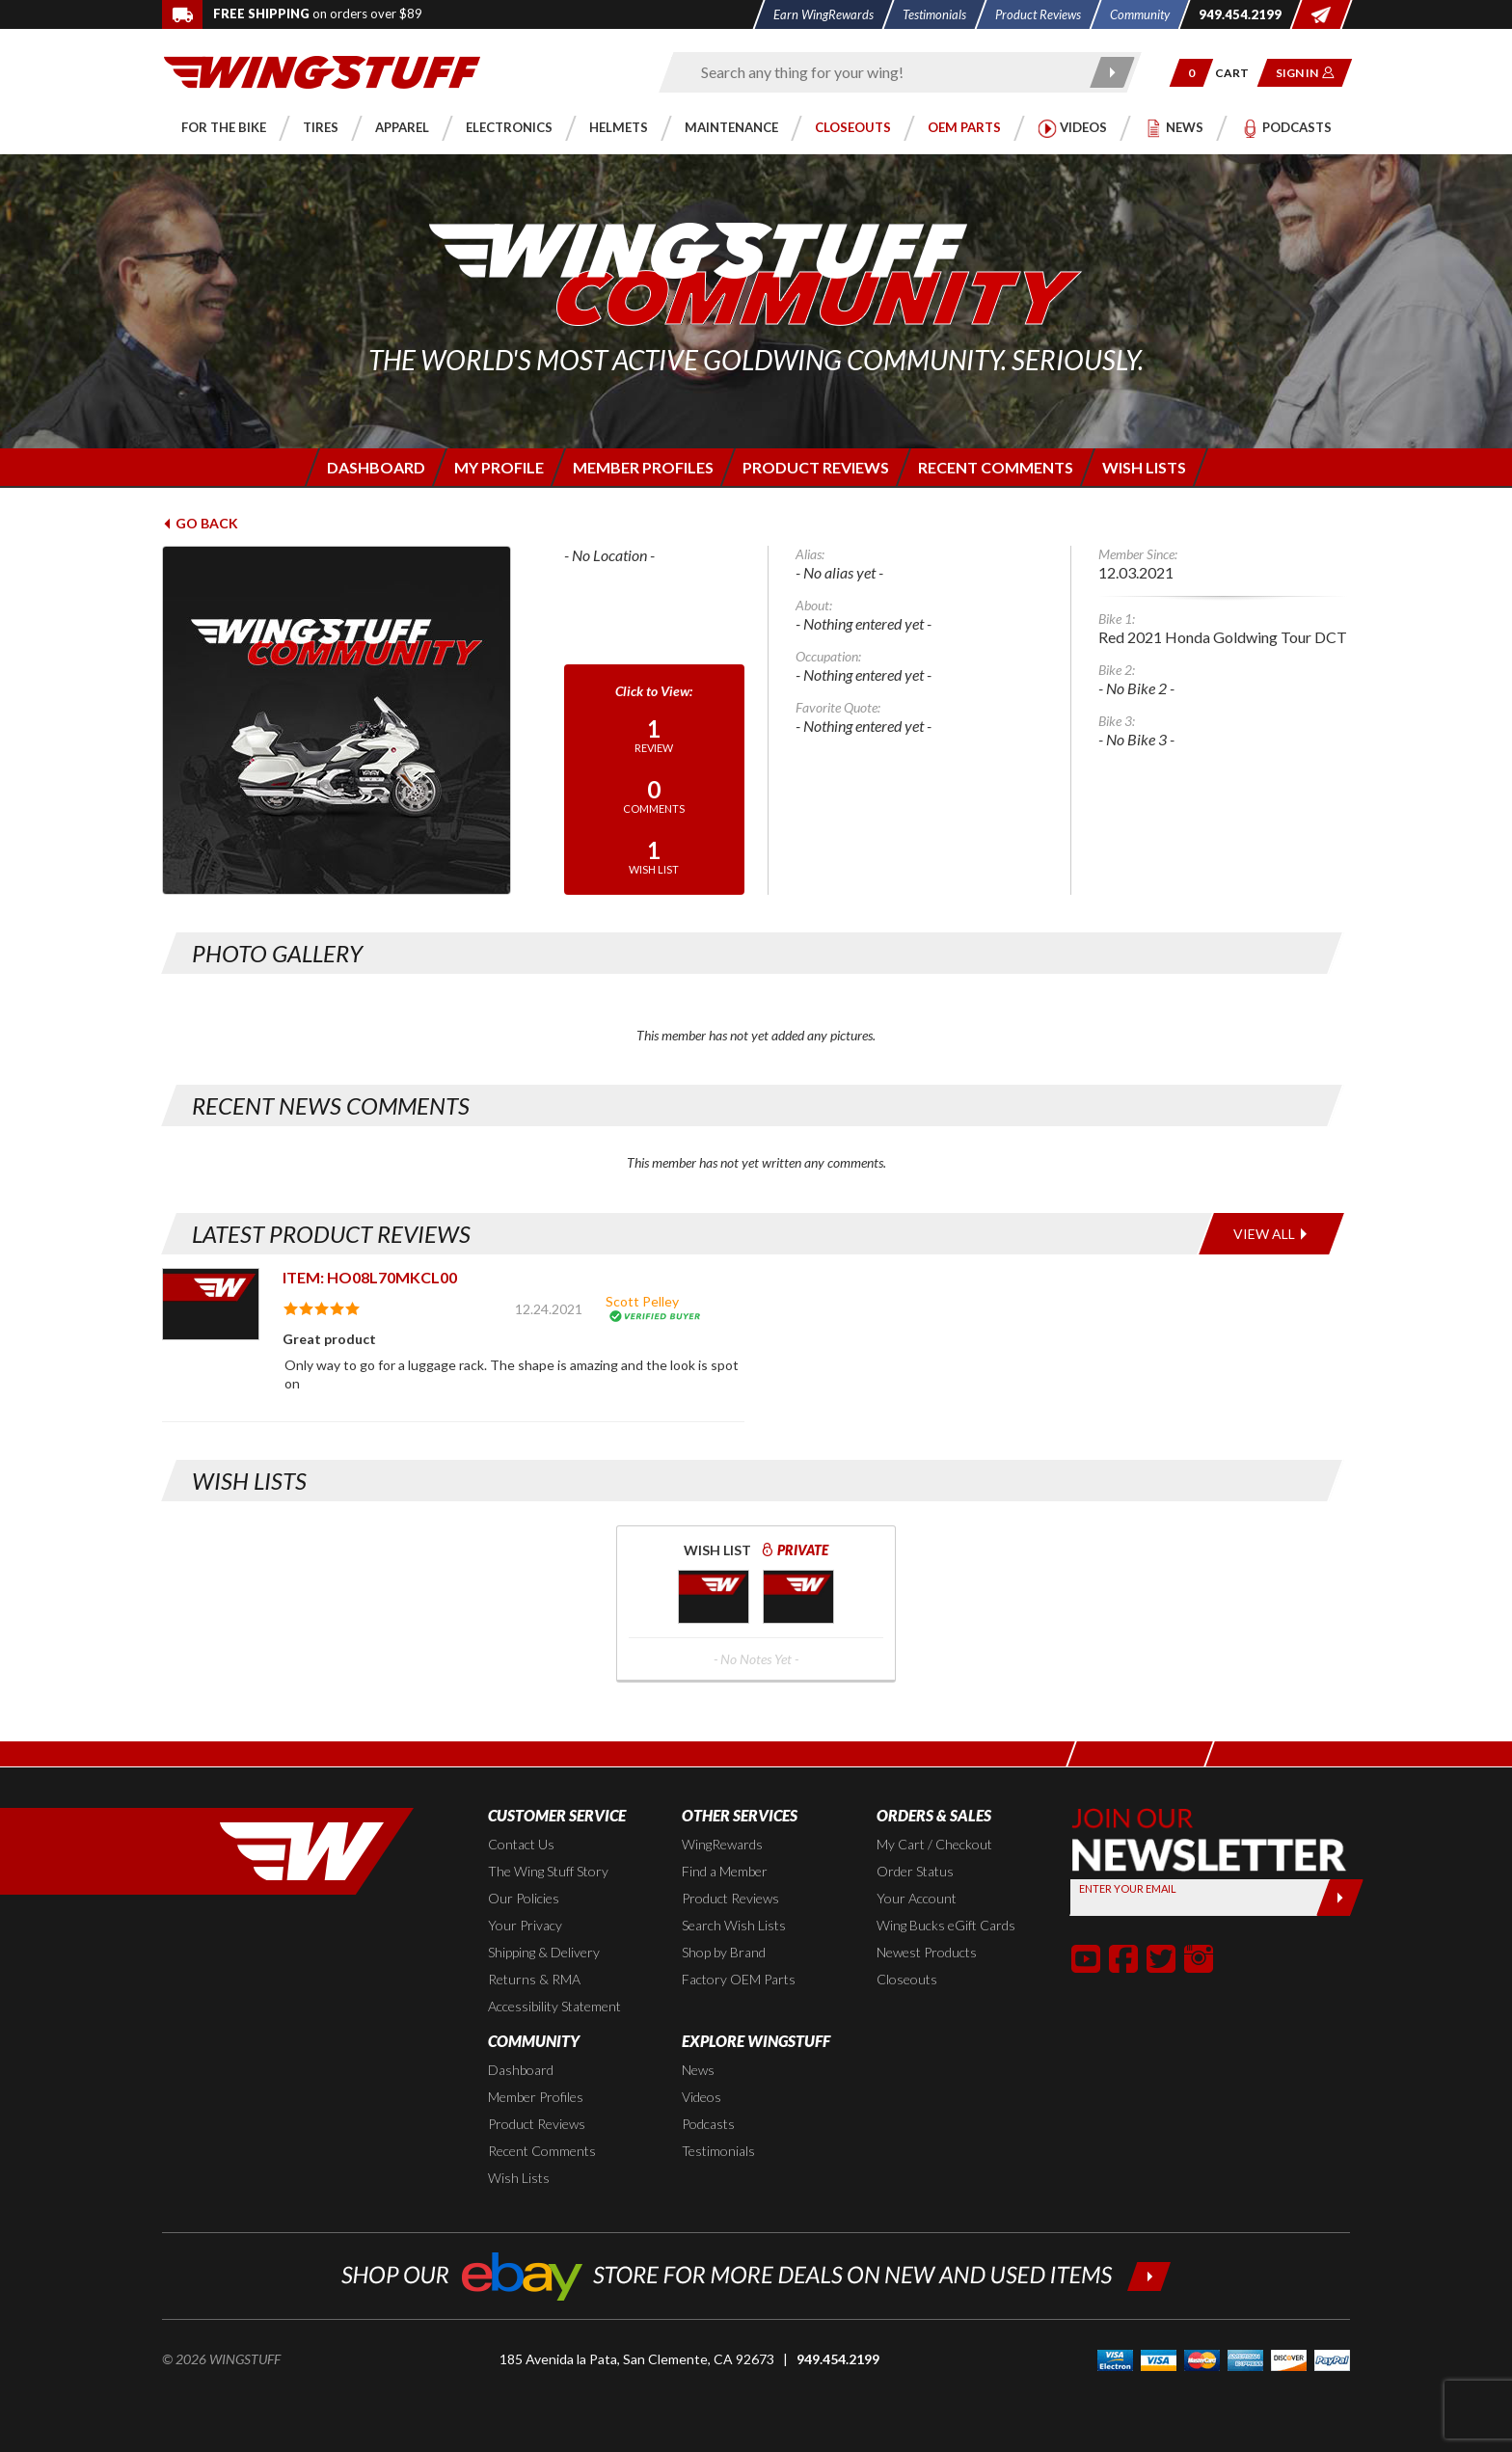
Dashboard (521, 2069)
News (698, 2069)
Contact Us (521, 1844)
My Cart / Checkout (934, 1844)
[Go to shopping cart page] (1238, 73)
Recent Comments (542, 2150)
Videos (701, 2096)
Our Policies (523, 1898)
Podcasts (708, 2123)
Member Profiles (535, 2096)
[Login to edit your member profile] (497, 467)
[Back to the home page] (322, 71)
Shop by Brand (724, 1952)
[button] (1191, 73)
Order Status (915, 1871)
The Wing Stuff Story (548, 1871)
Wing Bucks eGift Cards (946, 1925)
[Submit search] (1113, 72)
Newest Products (927, 1952)
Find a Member (725, 1871)
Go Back (200, 523)
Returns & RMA (534, 1979)
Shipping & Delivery (544, 1952)
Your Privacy (525, 1925)
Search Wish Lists (734, 1925)
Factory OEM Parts (739, 1979)
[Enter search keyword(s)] (883, 72)
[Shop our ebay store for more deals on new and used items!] (756, 2274)
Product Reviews (730, 1898)
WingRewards (722, 1844)
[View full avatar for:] (349, 720)
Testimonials (718, 2150)
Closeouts (907, 1979)
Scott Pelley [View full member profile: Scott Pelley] (642, 1301)
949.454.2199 (837, 2359)
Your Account (917, 1898)
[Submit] (1340, 1897)
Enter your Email (1127, 1888)
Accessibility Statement (554, 2006)
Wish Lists (519, 2177)
